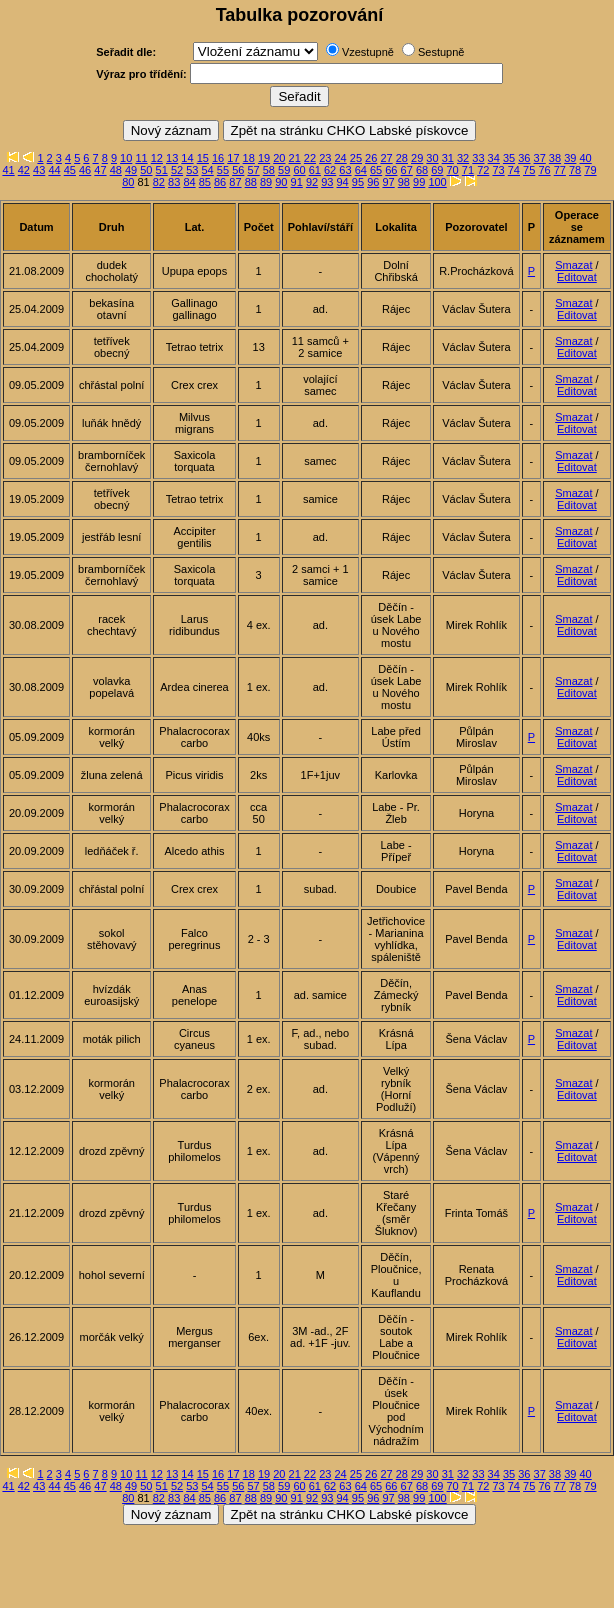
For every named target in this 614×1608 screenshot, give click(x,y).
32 (463, 158)
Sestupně (441, 52)
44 (54, 170)
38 (555, 158)
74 (514, 170)
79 (590, 170)
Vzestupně (368, 52)
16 (218, 158)
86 (220, 182)
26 (371, 158)
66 (391, 170)
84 (189, 182)
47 (100, 170)
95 (358, 182)
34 (494, 158)
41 (8, 170)
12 (157, 158)
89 (266, 182)
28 (402, 158)
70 (453, 170)
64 (361, 170)
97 (388, 182)
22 (310, 158)
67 (407, 170)
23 (325, 158)
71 (468, 170)
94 (343, 182)
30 (432, 158)
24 (340, 158)
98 (404, 182)
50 (146, 170)
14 (187, 158)
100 (437, 182)
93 (327, 182)
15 (203, 158)
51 (162, 170)
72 (483, 170)
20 (279, 158)
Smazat (573, 265)
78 (575, 170)
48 (116, 170)
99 (419, 182)
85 (205, 182)
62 (330, 170)
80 (128, 182)
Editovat (577, 277)
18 (249, 158)
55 (223, 170)
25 (356, 158)
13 (172, 158)
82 (159, 182)
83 (174, 182)
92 (312, 182)
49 (131, 170)
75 (529, 170)
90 (281, 182)
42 (24, 170)
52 (177, 170)
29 (417, 158)
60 (299, 170)
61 (315, 170)
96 (373, 182)
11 (141, 158)
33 (478, 158)
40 (585, 158)
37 (540, 158)
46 (85, 170)
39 (570, 158)
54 (208, 170)
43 (39, 170)
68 (422, 170)
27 (386, 158)
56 (238, 170)
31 (448, 158)
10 (126, 158)
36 (524, 158)
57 (253, 170)
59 (284, 170)
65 (376, 170)
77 (560, 170)
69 (437, 170)
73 (498, 170)
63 (345, 170)
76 (544, 170)
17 (233, 158)
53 (192, 170)
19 (264, 158)
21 (295, 158)
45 (70, 170)
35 (509, 158)
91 (297, 182)
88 (251, 182)
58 (269, 170)
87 (235, 182)
